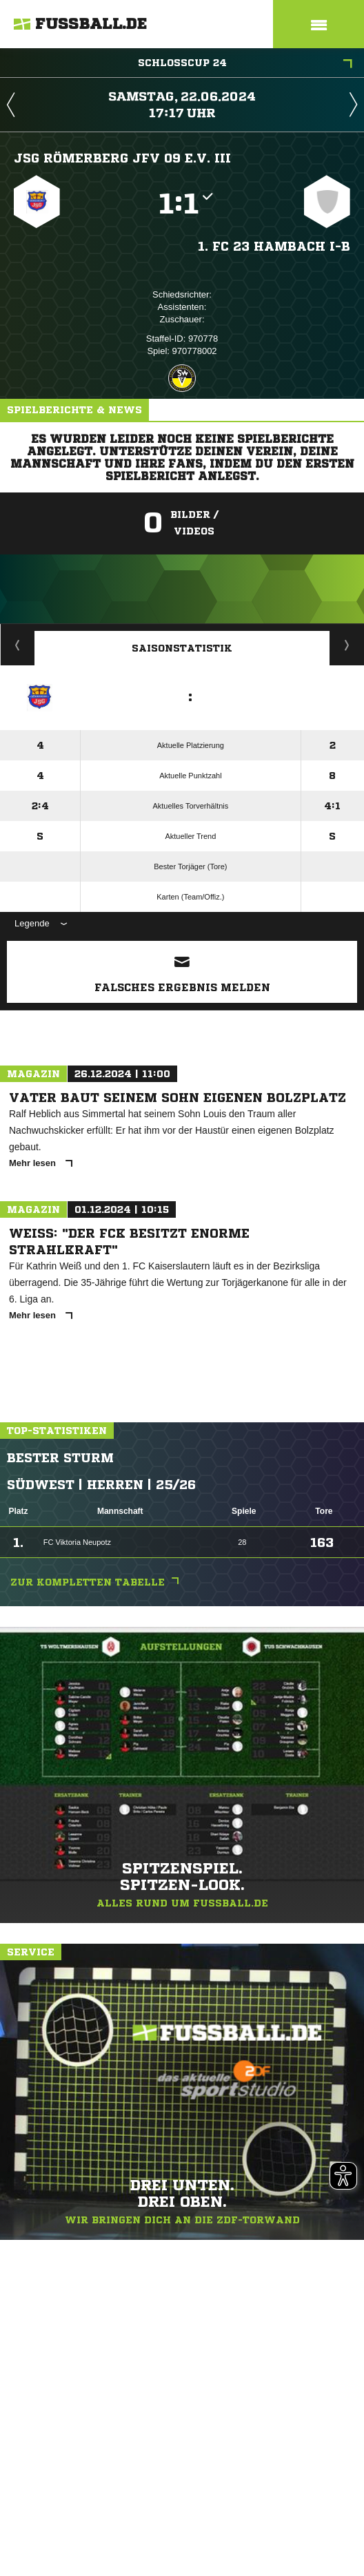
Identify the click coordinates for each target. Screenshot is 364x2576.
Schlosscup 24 (245, 64)
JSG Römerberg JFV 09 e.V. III (122, 158)
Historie (17, 644)
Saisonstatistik (182, 648)
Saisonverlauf (347, 644)
